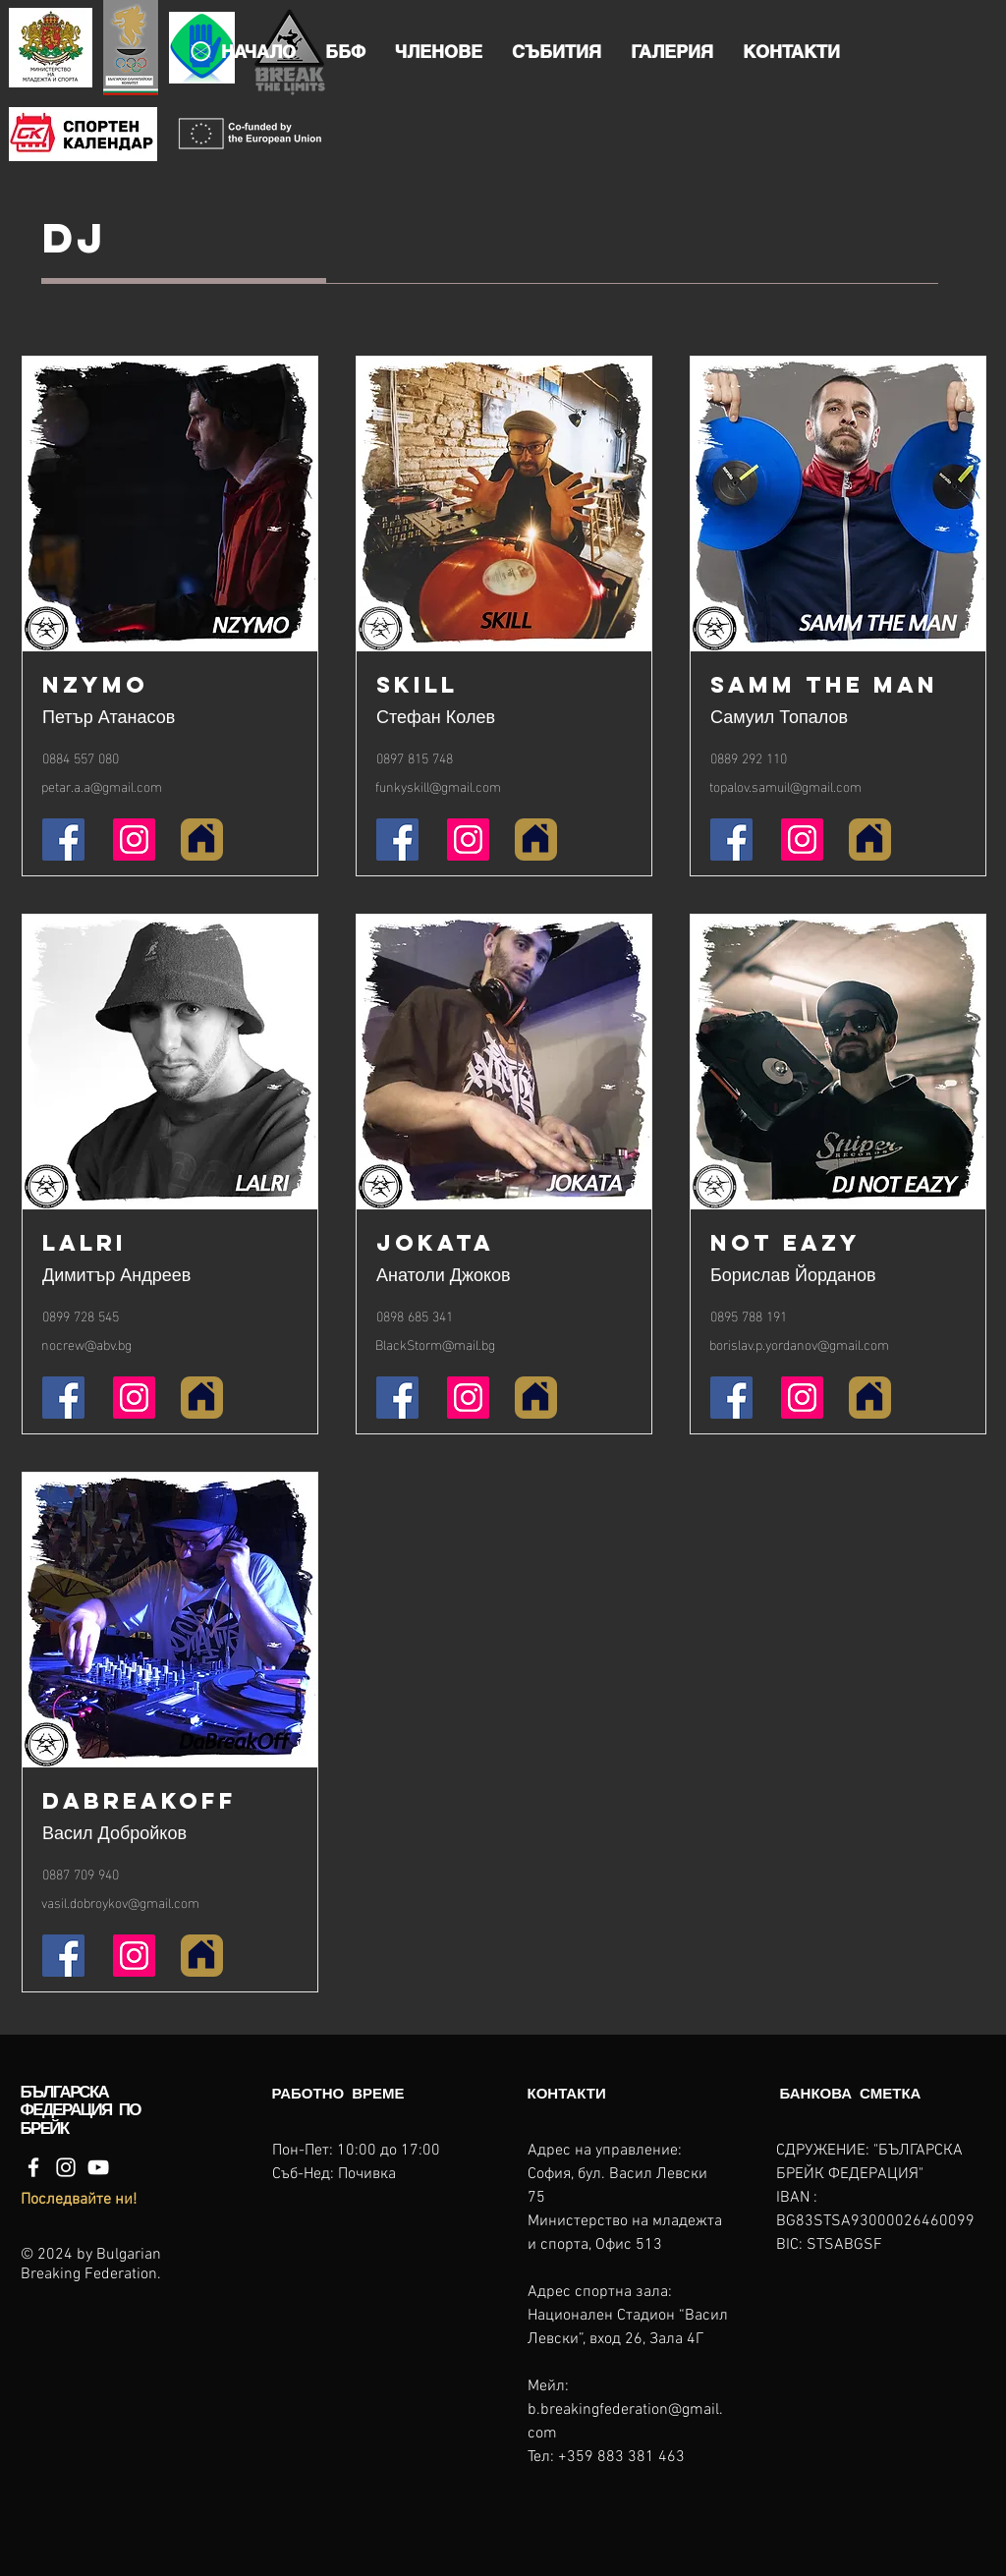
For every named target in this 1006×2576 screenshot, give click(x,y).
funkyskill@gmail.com (438, 785)
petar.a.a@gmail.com (101, 785)
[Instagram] (66, 2167)
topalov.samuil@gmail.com (785, 785)
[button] (345, 52)
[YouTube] (98, 2167)
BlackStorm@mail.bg (435, 1343)
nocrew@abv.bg (86, 1343)
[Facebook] (33, 2167)
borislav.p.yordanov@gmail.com (799, 1343)
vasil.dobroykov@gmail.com (120, 1901)
